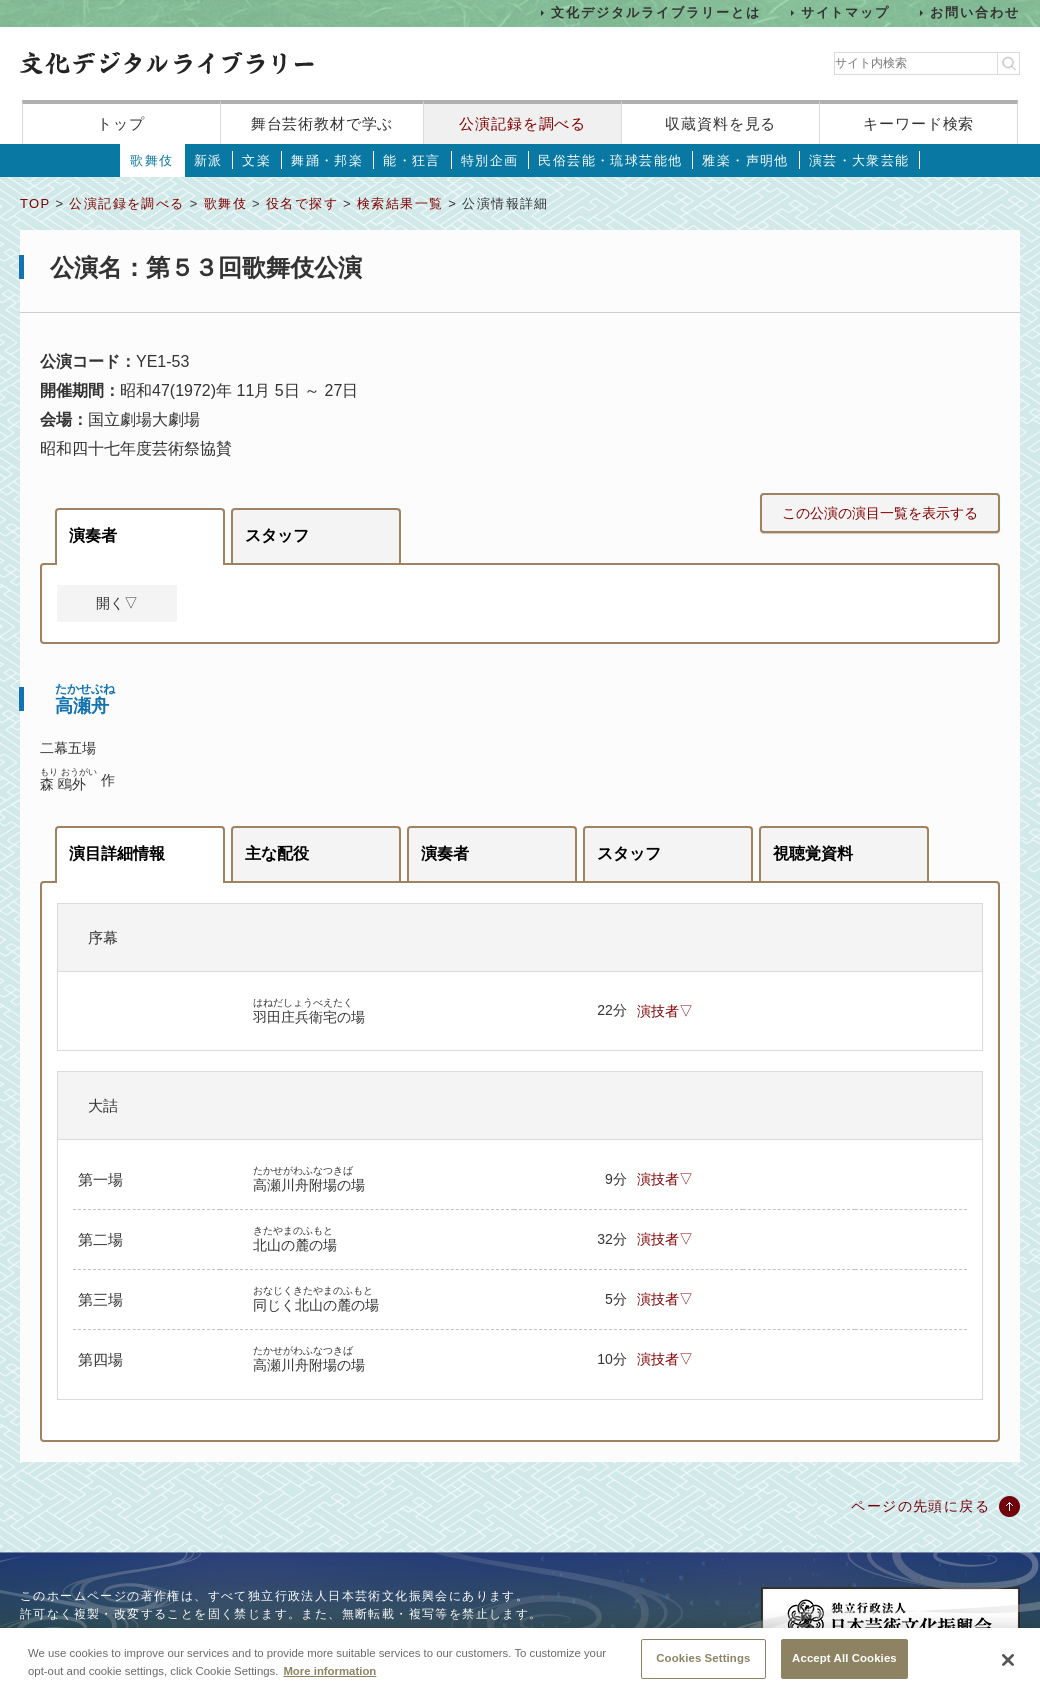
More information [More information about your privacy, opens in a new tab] (329, 1680)
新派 (208, 160)
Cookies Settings (703, 1668)
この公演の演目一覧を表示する (880, 513)
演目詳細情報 (117, 853)
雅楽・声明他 (745, 160)
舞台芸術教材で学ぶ (322, 123)
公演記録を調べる (522, 123)
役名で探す (302, 203)
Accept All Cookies (844, 1668)
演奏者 (93, 535)
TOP (35, 203)
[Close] (1008, 1670)
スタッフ (277, 535)
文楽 (256, 160)
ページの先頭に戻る (920, 1506)
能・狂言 (412, 160)
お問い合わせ (975, 12)
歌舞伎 (151, 160)
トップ (121, 123)
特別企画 (490, 160)
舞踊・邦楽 (327, 160)
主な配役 (277, 853)
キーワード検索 (918, 123)
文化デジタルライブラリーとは (655, 12)
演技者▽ (665, 1011)
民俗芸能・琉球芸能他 (610, 160)
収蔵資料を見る (720, 123)
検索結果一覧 (400, 203)
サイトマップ (846, 12)
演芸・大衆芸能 (859, 160)
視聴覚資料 (813, 853)
